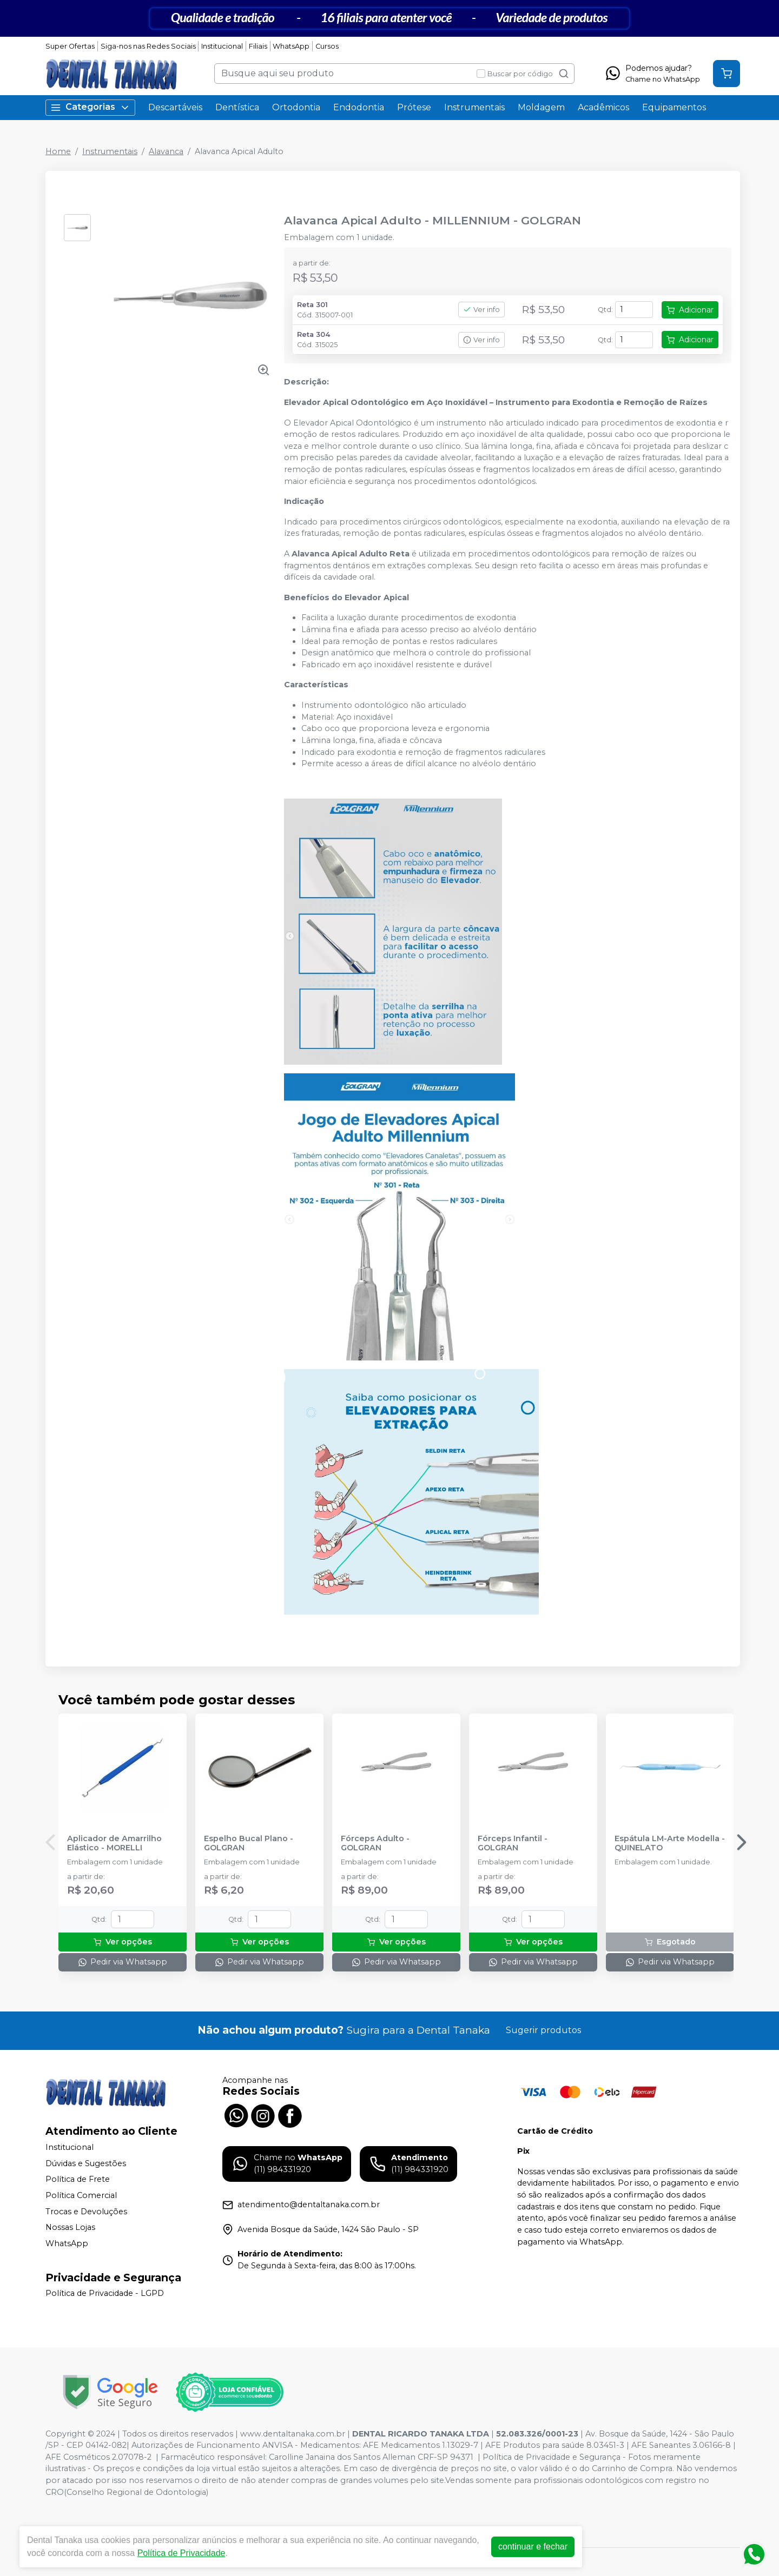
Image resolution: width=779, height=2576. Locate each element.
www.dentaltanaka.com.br (292, 2434)
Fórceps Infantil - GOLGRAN (512, 1843)
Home (58, 151)
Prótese (414, 107)
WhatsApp (291, 46)
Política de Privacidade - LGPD (104, 2294)
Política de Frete (77, 2180)
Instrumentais (474, 107)
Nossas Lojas (70, 2227)
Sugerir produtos (543, 2030)
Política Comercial (81, 2195)
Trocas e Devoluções (86, 2211)
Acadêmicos (603, 107)
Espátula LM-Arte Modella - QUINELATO (670, 1843)
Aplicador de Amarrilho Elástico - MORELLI (114, 1843)
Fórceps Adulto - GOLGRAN (375, 1843)
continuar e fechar (532, 2546)
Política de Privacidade (181, 2553)
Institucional (222, 46)
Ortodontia (296, 107)
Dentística (237, 107)
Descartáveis (175, 107)
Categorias (90, 107)
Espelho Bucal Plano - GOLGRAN (248, 1843)
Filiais (258, 46)
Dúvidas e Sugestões (85, 2163)
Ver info (481, 310)
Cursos (327, 46)
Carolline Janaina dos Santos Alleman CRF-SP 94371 (371, 2457)
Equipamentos (674, 107)
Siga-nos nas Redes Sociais (148, 46)
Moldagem (541, 107)
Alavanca (166, 151)
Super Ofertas (70, 46)
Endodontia (358, 107)
